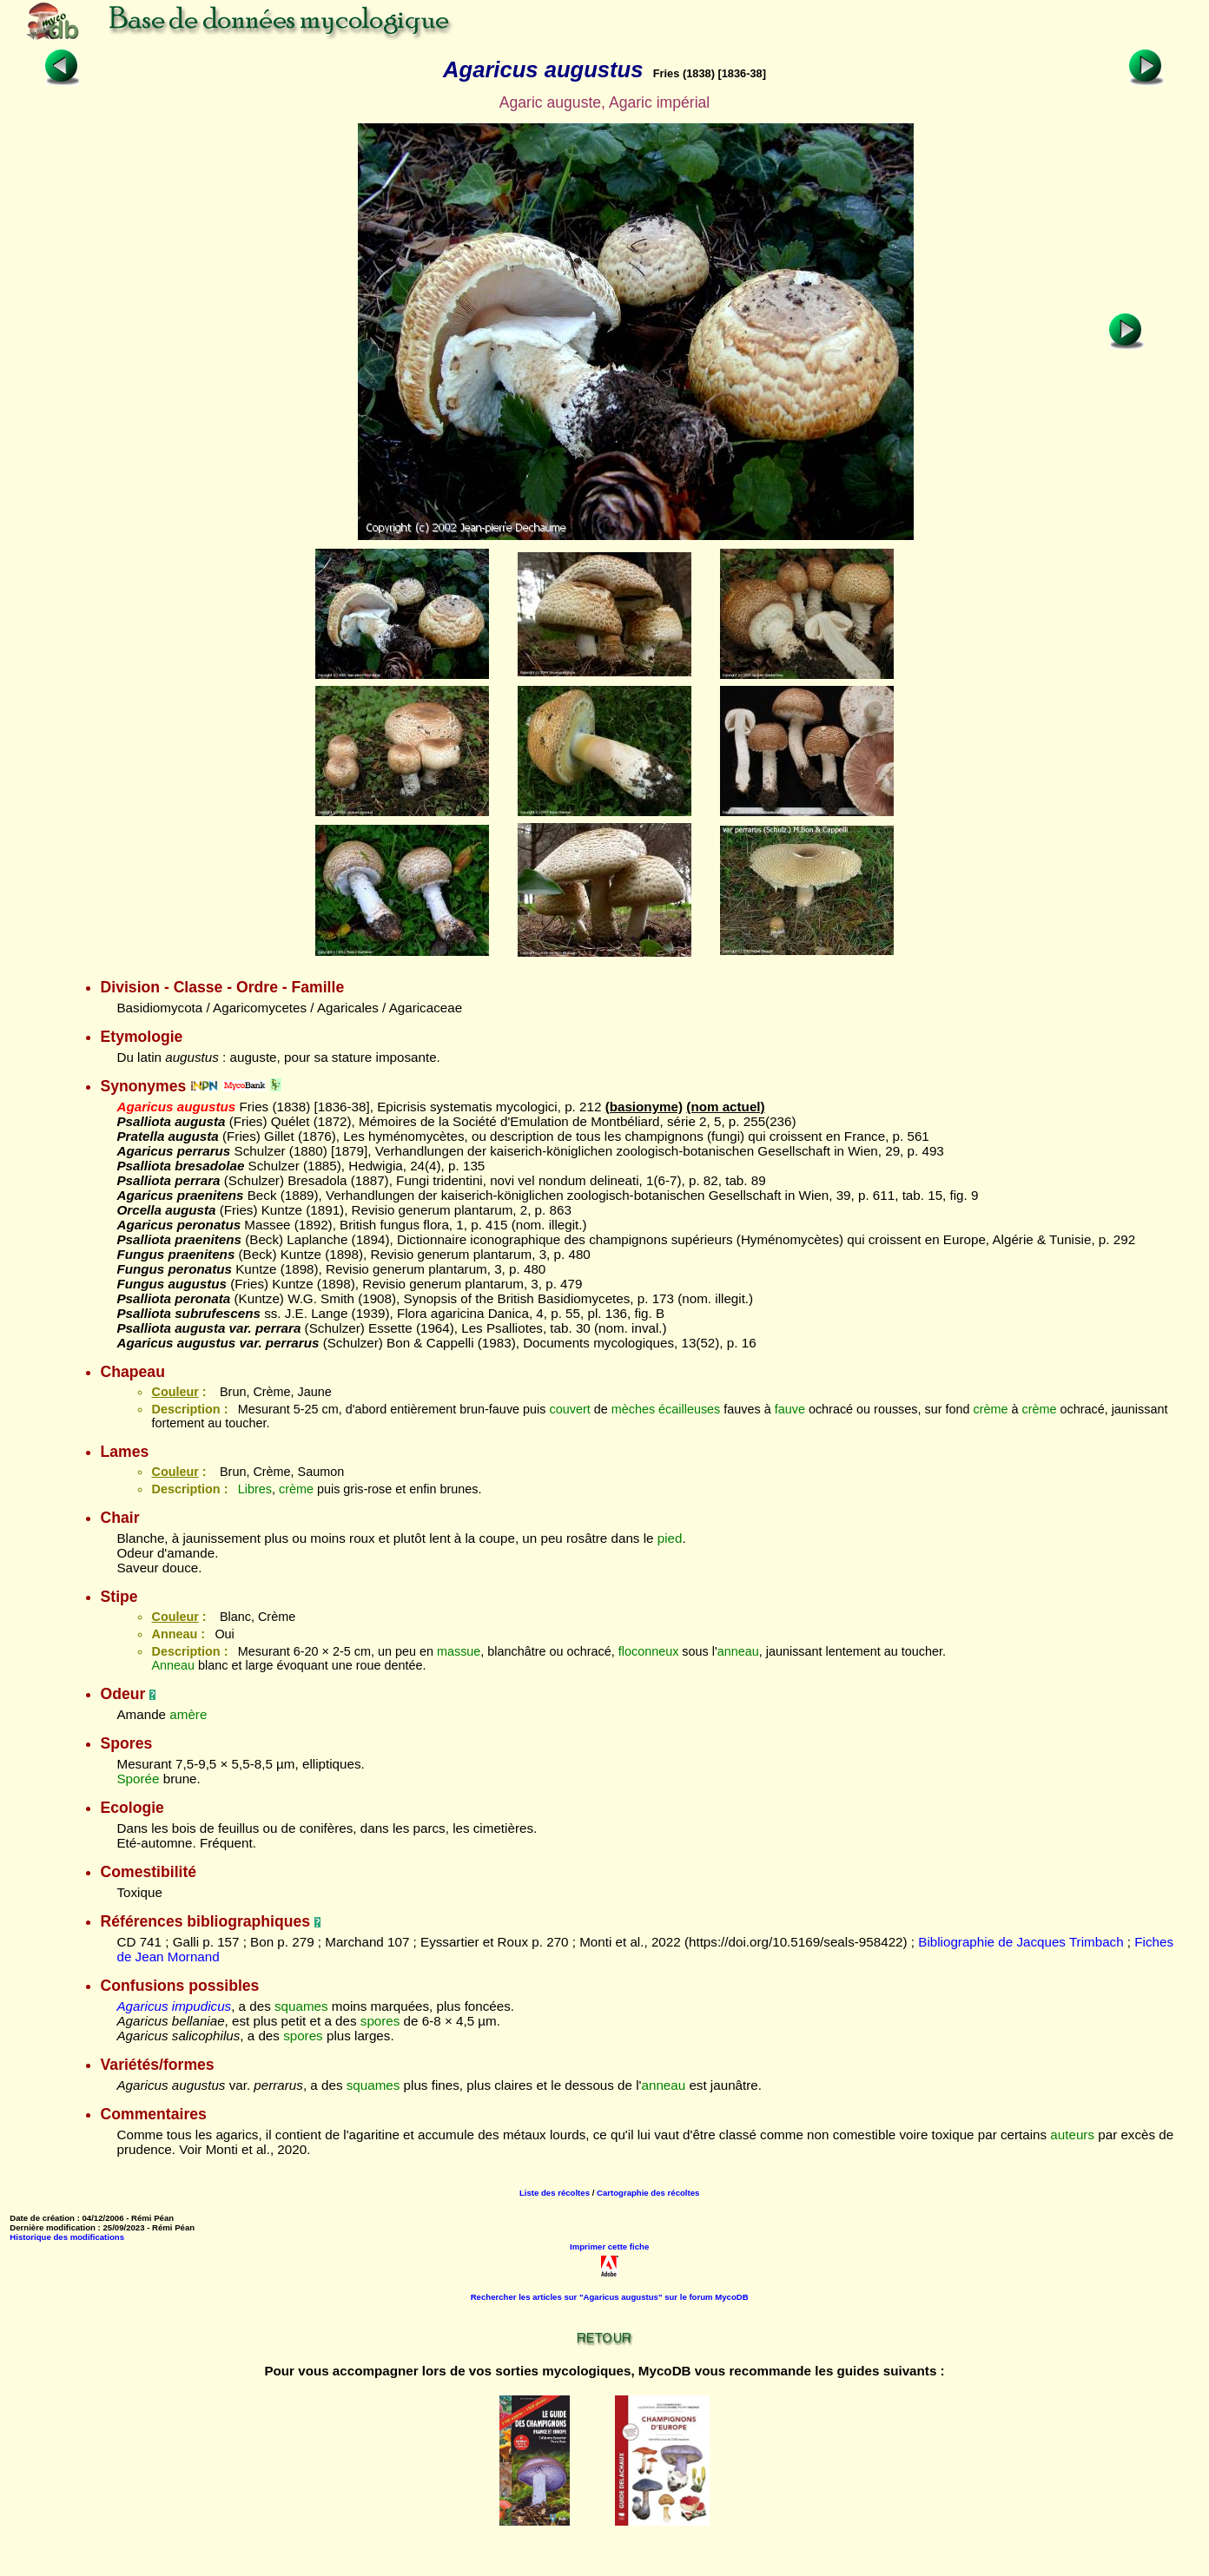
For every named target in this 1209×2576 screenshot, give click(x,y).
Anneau (173, 1665)
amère (188, 1714)
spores (380, 2020)
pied (670, 1538)
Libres (255, 1489)
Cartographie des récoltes (648, 2192)
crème (991, 1409)
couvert (569, 1409)
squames (301, 2006)
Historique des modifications (67, 2237)
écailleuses (689, 1409)
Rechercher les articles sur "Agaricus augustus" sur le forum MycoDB (610, 2297)
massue (458, 1651)
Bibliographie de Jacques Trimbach (1020, 1941)
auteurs (1072, 2134)
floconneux (648, 1651)
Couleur (174, 1392)
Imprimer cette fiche (609, 2246)
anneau (738, 1651)
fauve (790, 1409)
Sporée (137, 1778)
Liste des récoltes (554, 2192)
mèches (633, 1409)
